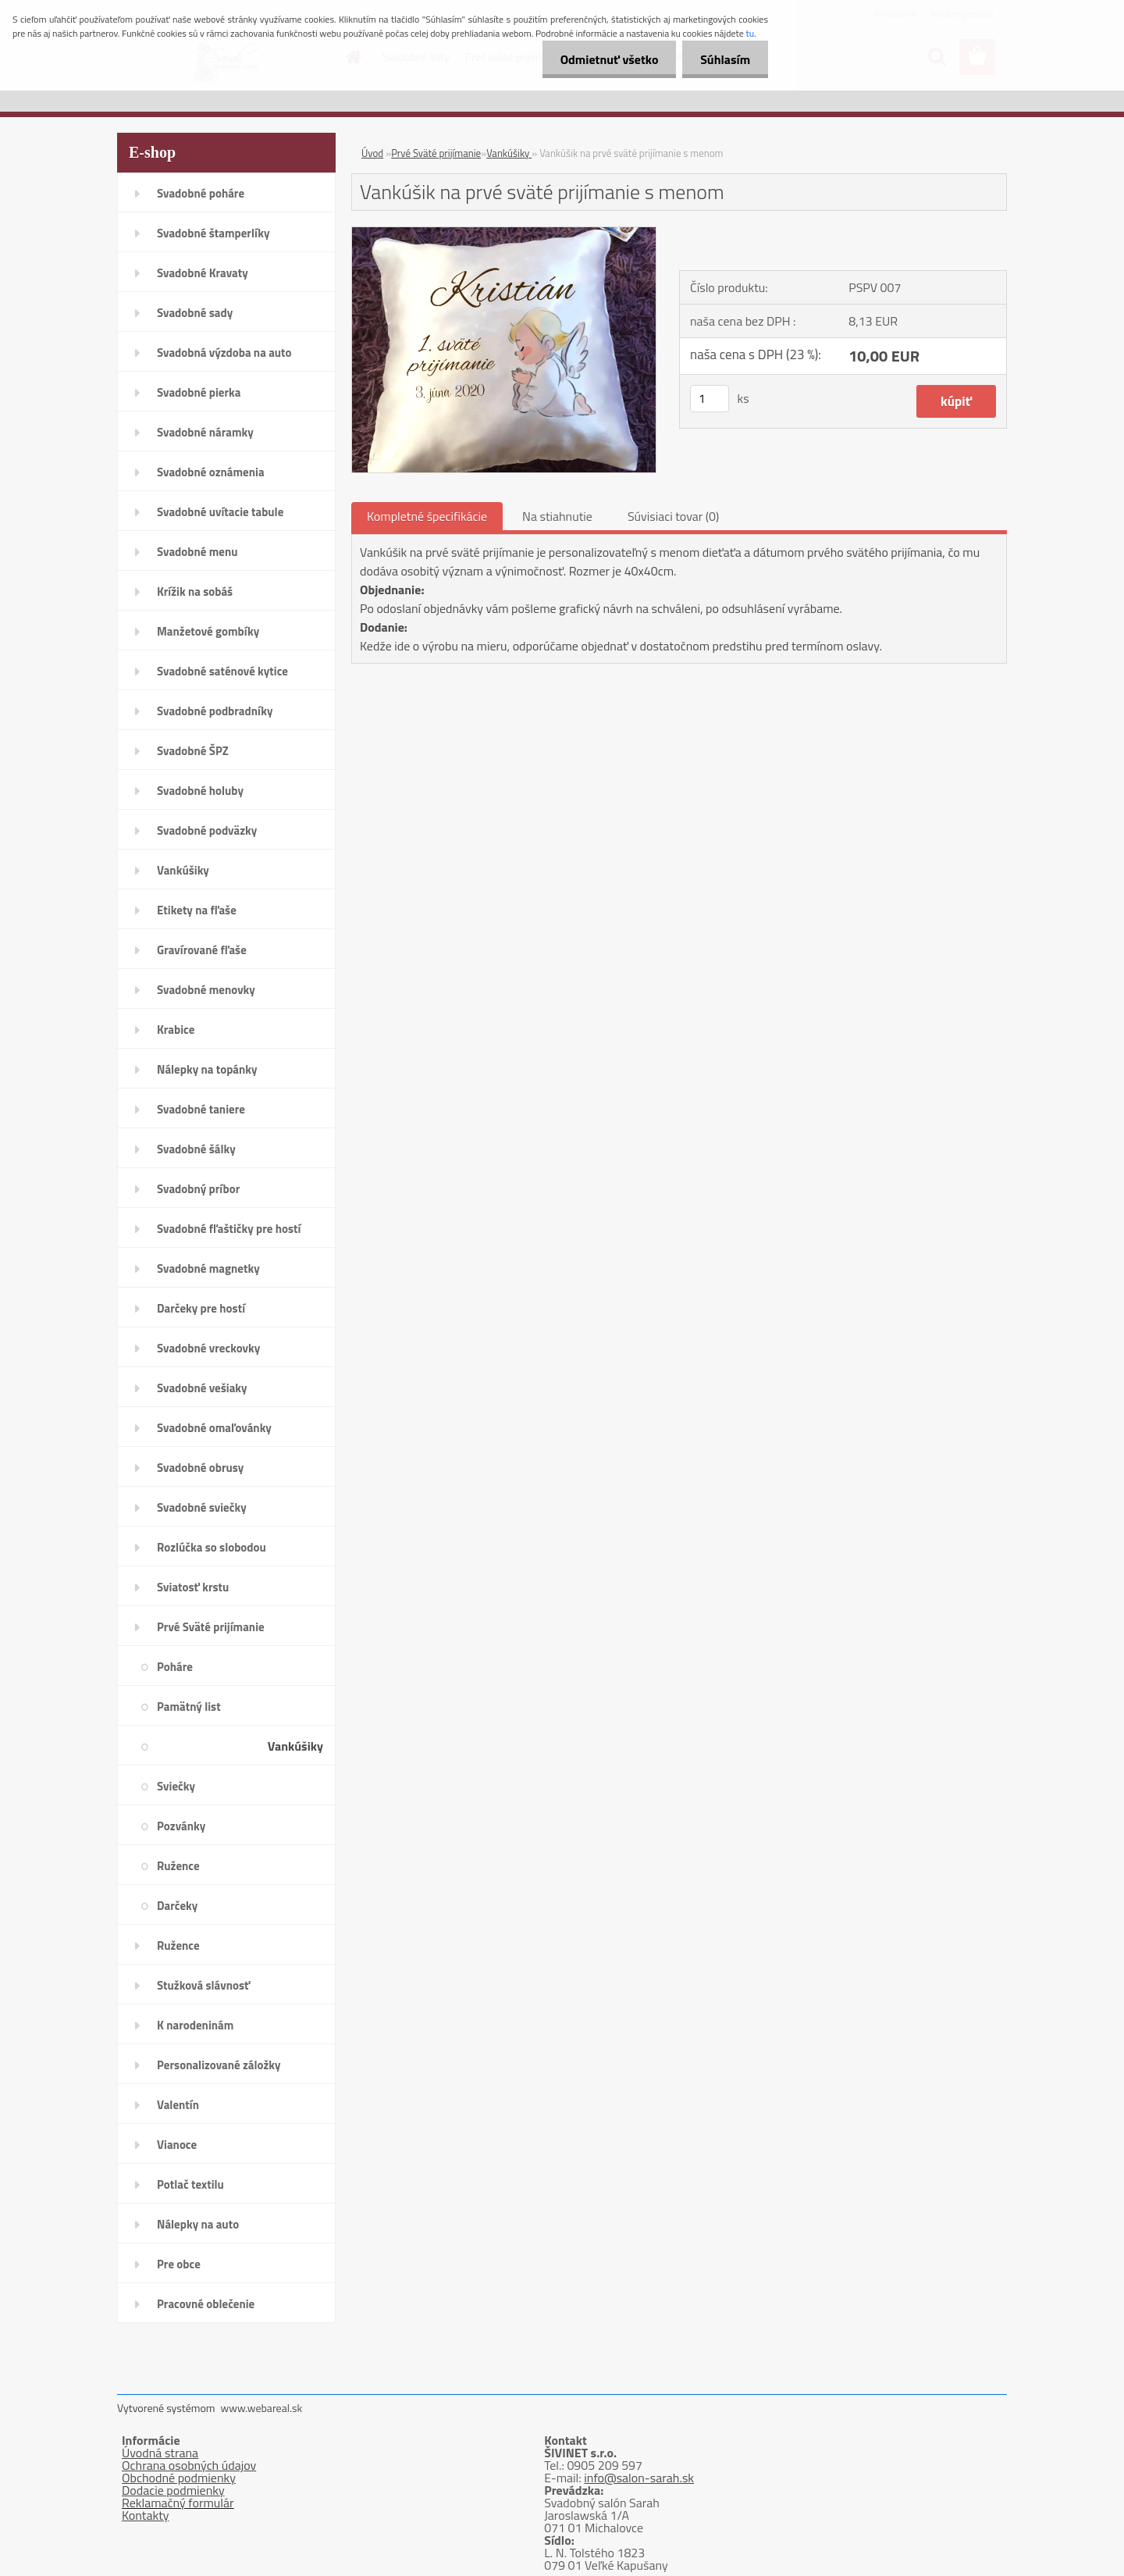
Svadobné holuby (200, 791)
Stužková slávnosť (203, 1985)
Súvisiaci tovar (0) (673, 516)
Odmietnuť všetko (604, 59)
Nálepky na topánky (207, 1069)
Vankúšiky (183, 870)
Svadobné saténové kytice (222, 671)
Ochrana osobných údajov (189, 2465)
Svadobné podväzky (207, 830)
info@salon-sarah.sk (639, 2477)
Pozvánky (181, 1826)
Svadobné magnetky (208, 1268)
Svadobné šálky (196, 1149)
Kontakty (145, 2515)
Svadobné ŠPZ (193, 751)
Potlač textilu (190, 2184)
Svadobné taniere (201, 1109)
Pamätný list (189, 1707)
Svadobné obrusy (200, 1468)
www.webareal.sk (262, 2408)
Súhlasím (724, 59)
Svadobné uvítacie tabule (220, 512)
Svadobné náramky (205, 432)
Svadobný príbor (198, 1189)
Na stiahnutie (557, 516)
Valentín (178, 2105)
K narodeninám (195, 2025)
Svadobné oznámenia (211, 472)
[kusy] (709, 398)
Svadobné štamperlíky (213, 233)
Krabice (175, 1030)
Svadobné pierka (198, 392)
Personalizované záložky (219, 2065)
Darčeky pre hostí (201, 1308)
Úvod (372, 153)
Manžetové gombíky (208, 631)
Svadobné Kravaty (202, 273)
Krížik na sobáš (195, 591)
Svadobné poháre (200, 193)
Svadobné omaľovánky (214, 1428)
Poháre (175, 1667)
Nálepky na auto (198, 2224)
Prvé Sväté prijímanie (211, 1627)
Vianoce (177, 2145)
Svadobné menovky (206, 990)
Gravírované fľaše (202, 950)
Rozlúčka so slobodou (211, 1547)
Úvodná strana (160, 2452)
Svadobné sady (195, 313)
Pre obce (179, 2264)
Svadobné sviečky (202, 1507)
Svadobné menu (197, 552)
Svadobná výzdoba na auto (224, 353)
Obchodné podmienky (179, 2477)
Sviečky (176, 1786)
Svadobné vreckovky (208, 1348)
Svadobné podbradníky (215, 711)
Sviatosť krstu (193, 1587)
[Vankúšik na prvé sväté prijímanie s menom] (504, 233)
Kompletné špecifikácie (427, 516)
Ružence (178, 1866)
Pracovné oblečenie (205, 2304)
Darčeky (177, 1906)
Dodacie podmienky (173, 2490)
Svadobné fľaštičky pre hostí (229, 1229)
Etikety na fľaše (197, 910)
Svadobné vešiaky (202, 1388)
